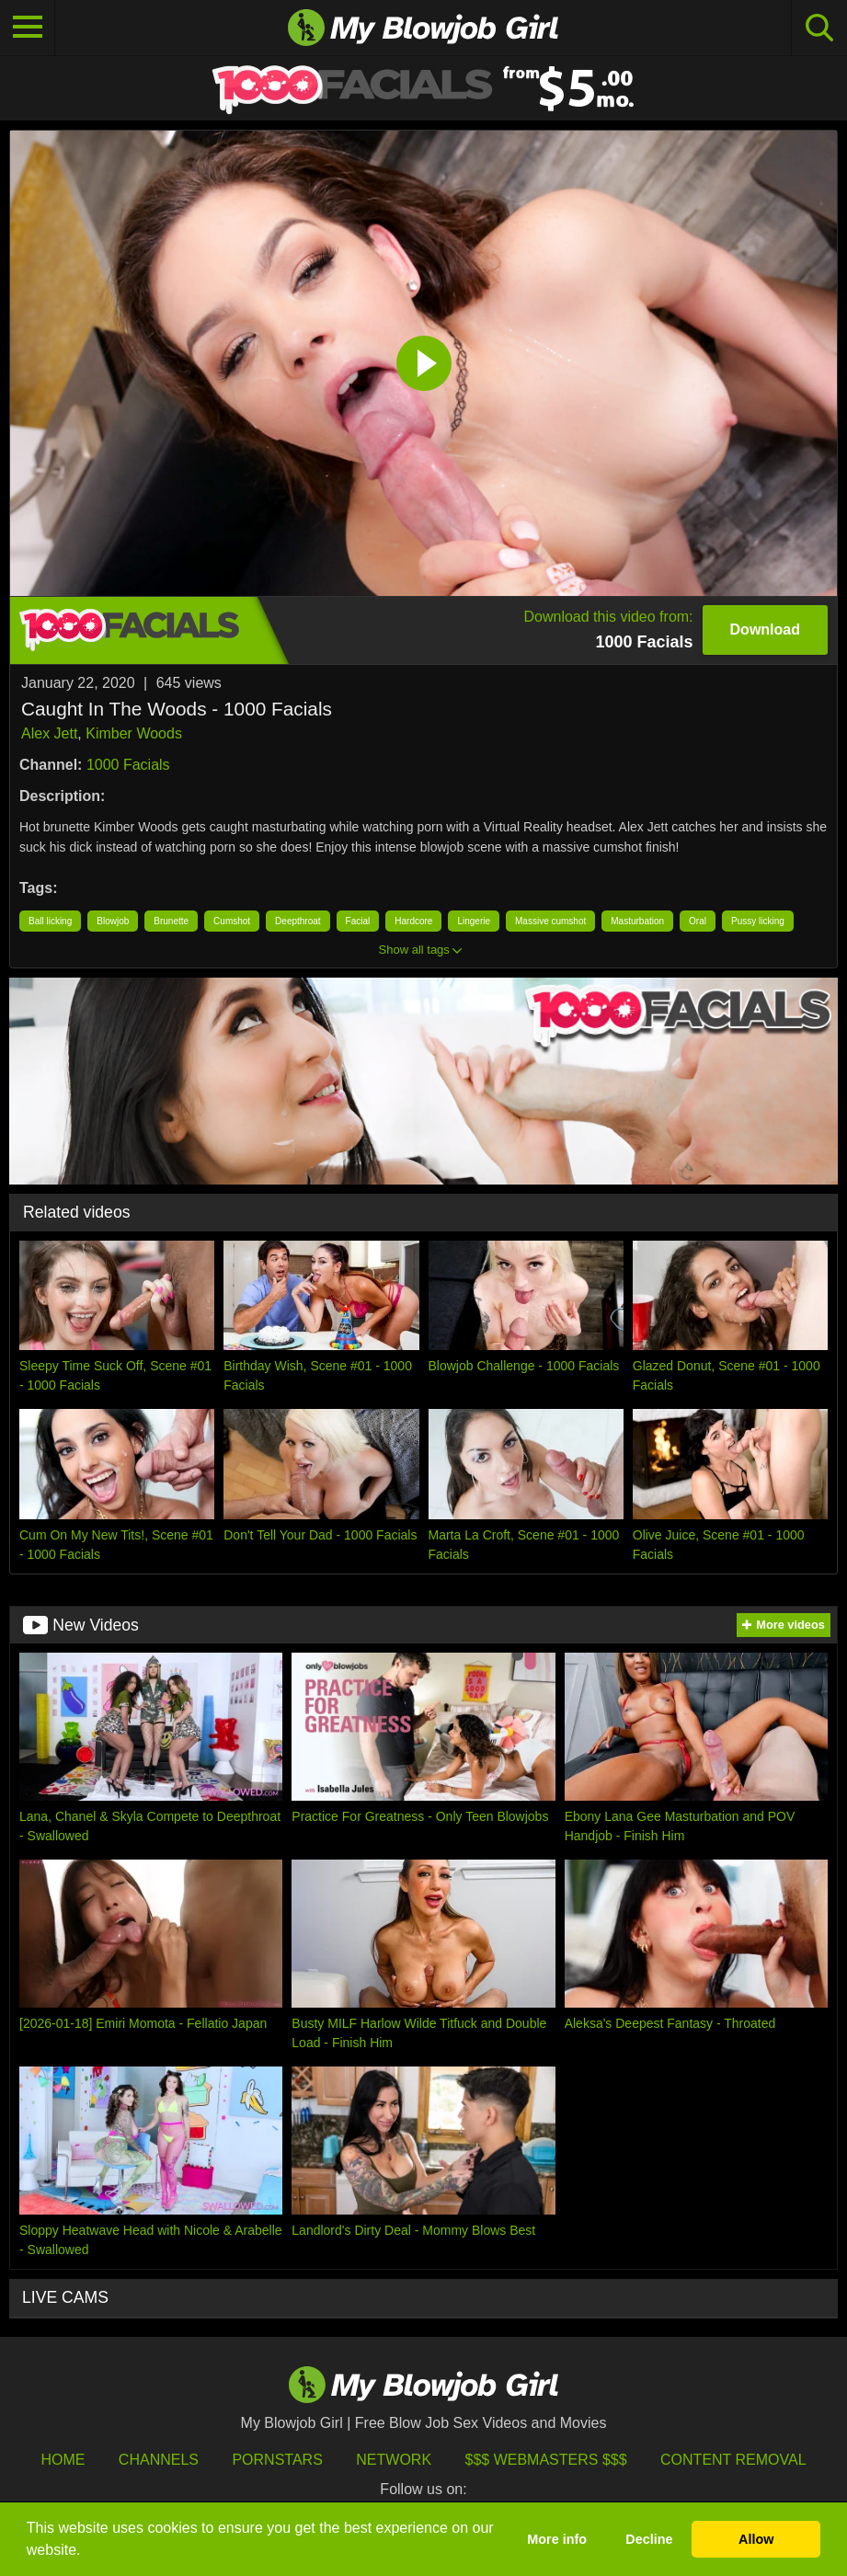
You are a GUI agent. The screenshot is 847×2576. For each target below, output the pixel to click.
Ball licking (50, 921)
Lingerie (473, 921)
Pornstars (277, 2459)
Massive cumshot (550, 921)
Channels (159, 2459)
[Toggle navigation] (27, 27)
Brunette (171, 921)
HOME (62, 2459)
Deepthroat (297, 921)
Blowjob (113, 921)
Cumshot (231, 921)
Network (393, 2459)
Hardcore (413, 921)
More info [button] (557, 2539)
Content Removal (733, 2459)
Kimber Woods (134, 733)
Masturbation (637, 921)
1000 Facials (128, 765)
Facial (358, 921)
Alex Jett (49, 733)
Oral (697, 921)
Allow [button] (755, 2539)
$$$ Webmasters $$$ (546, 2459)
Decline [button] (648, 2539)
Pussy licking (757, 921)
